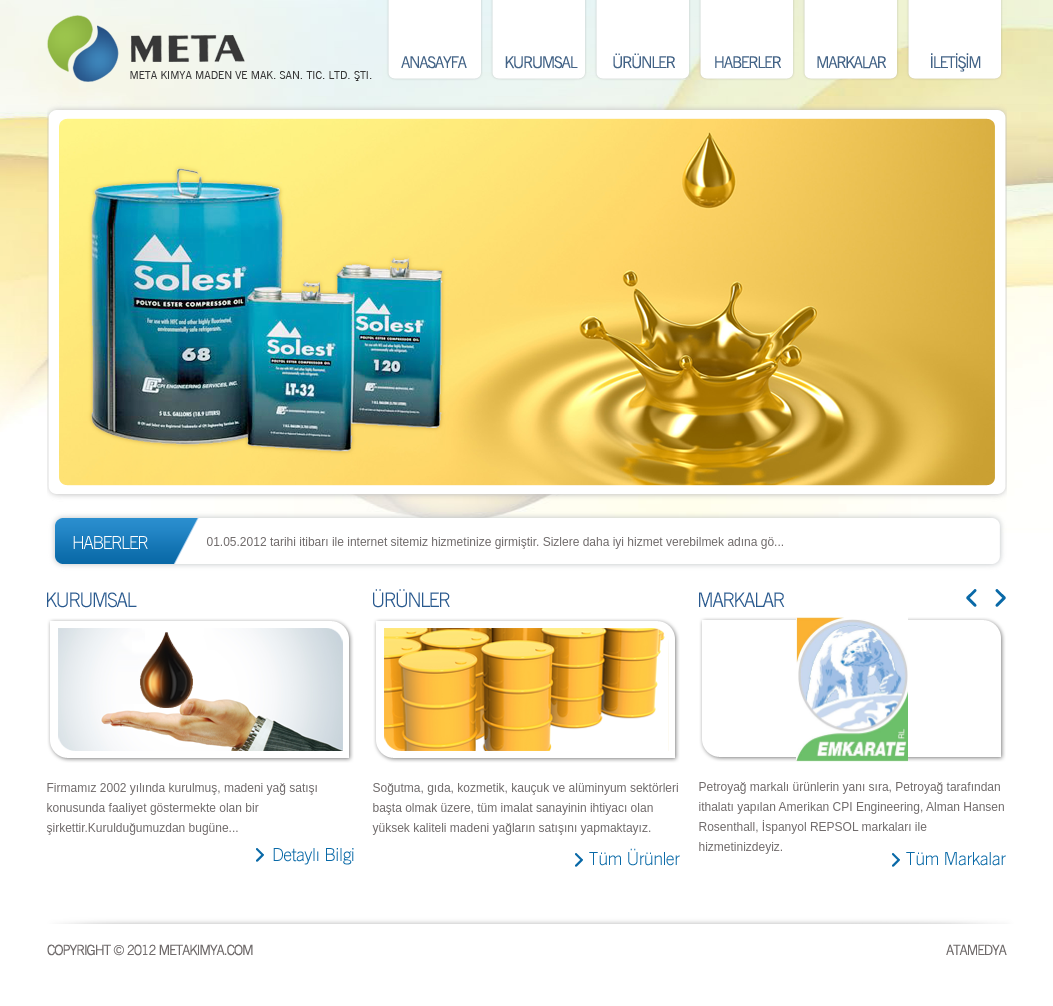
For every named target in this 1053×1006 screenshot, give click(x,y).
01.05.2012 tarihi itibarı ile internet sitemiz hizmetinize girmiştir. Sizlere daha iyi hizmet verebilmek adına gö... (496, 542)
